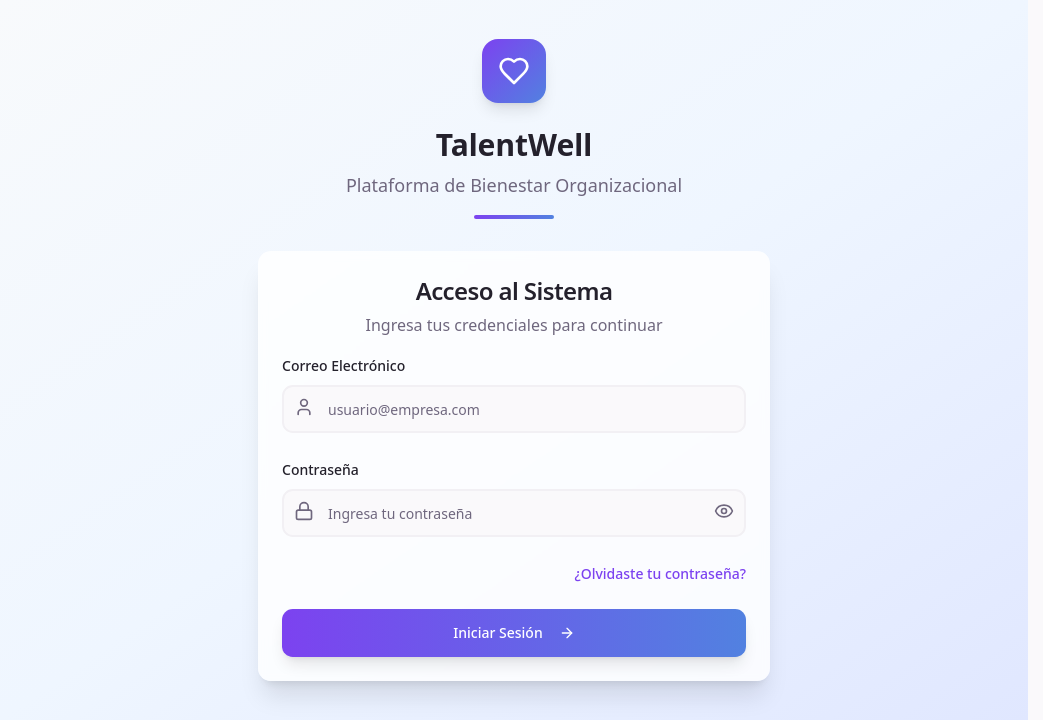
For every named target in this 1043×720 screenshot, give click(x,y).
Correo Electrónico (343, 365)
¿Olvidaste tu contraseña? (660, 573)
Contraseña (320, 469)
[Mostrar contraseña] (724, 511)
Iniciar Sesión (513, 632)
